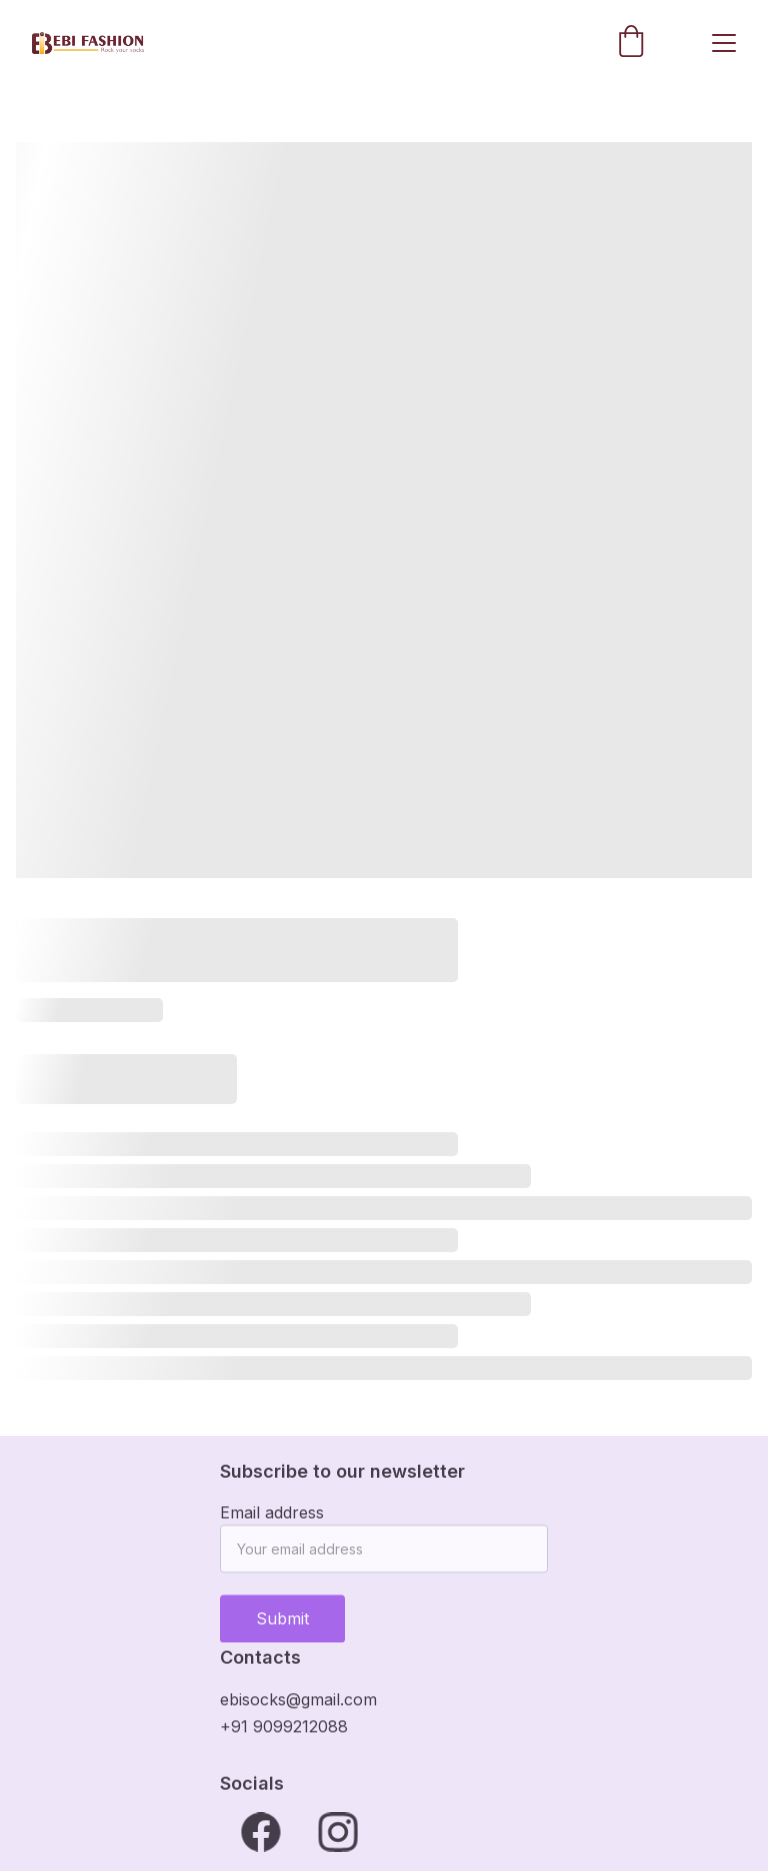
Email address (272, 1519)
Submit (282, 1625)
